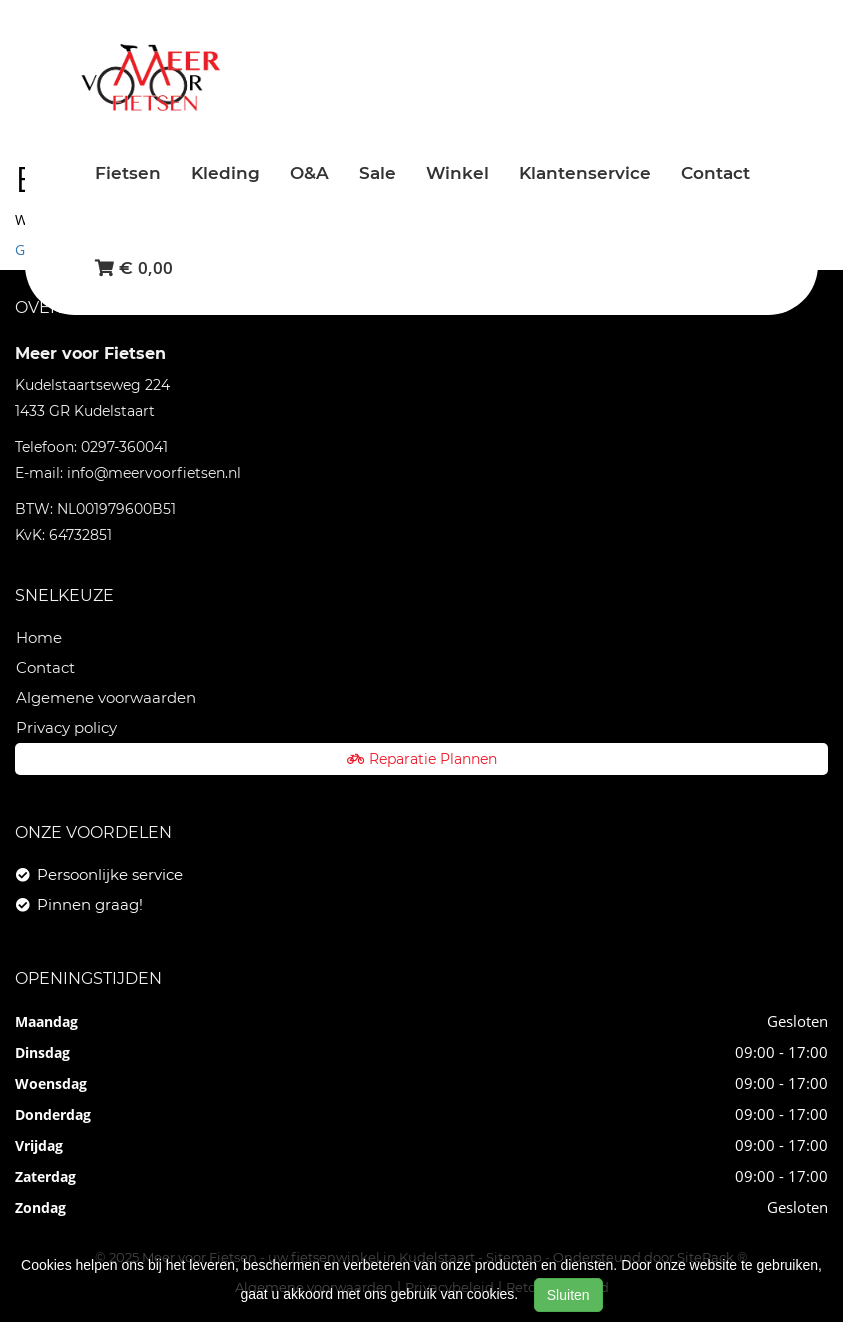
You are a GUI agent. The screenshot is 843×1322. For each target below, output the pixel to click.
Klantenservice (585, 173)
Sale (377, 173)
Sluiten (568, 1295)
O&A (309, 173)
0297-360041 (124, 447)
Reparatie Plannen (422, 759)
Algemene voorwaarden (106, 697)
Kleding (225, 173)
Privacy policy (66, 727)
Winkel (457, 173)
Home (39, 637)
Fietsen (128, 173)
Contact (715, 173)
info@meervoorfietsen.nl (154, 473)
